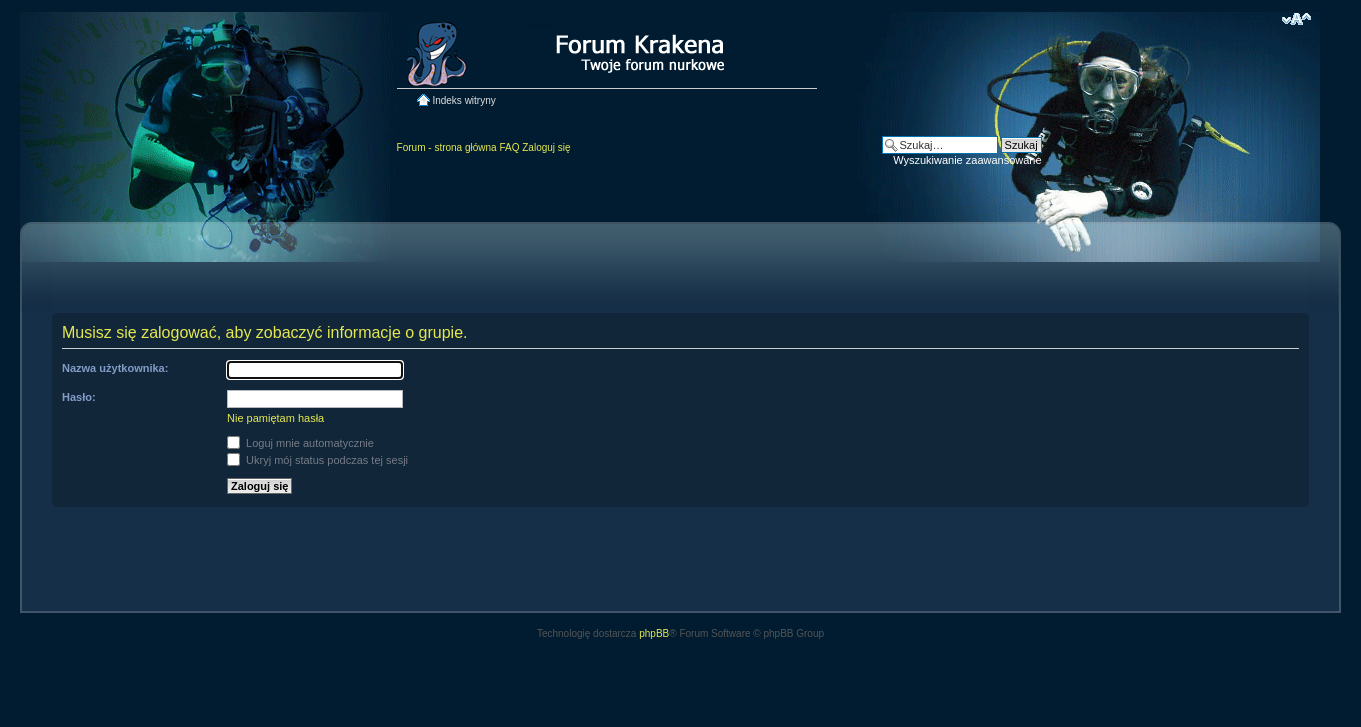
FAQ (509, 147)
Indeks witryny (463, 100)
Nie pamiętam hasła (275, 418)
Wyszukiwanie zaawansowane (967, 160)
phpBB (654, 633)
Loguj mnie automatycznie (300, 443)
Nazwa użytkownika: (115, 368)
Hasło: (79, 397)
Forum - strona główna (447, 147)
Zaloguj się (546, 147)
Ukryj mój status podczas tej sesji (317, 460)
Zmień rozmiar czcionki (1296, 19)
